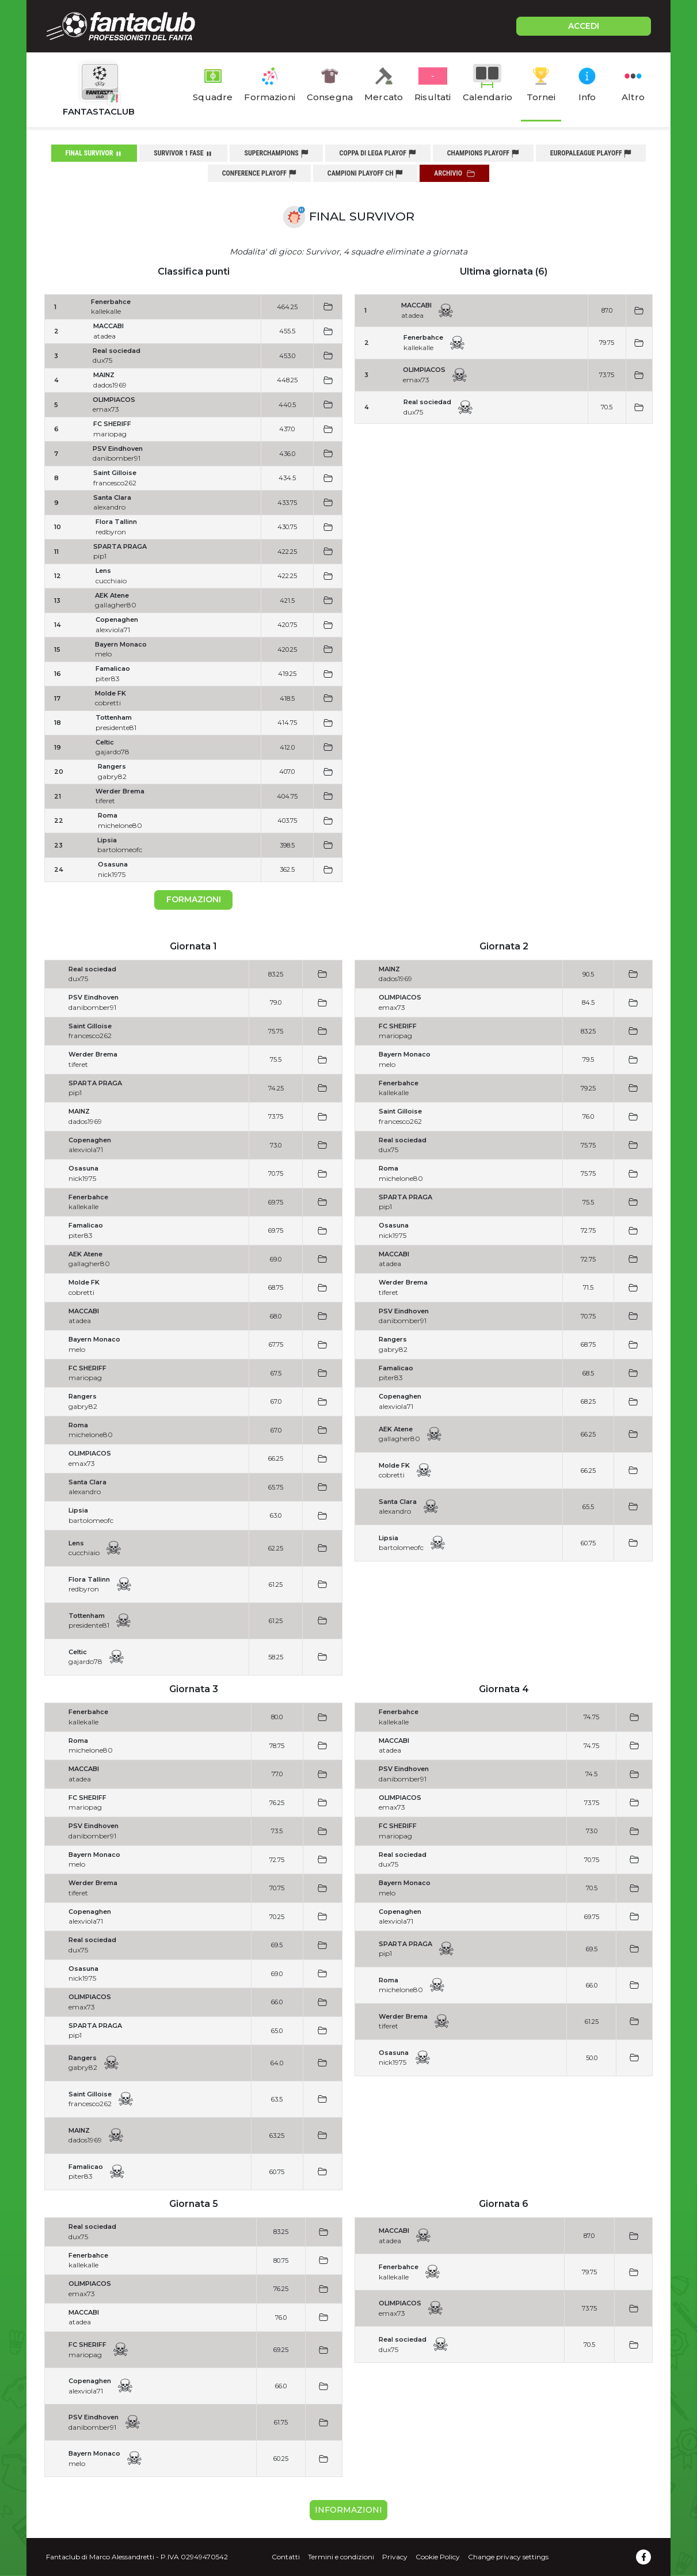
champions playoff (483, 153)
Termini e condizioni (341, 2556)
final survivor (94, 153)
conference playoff (259, 173)
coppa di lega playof (378, 153)
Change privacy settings (508, 2556)
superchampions (276, 153)
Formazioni (193, 899)
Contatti (286, 2556)
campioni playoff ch (365, 173)
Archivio (454, 173)
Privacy (394, 2556)
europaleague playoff (591, 153)
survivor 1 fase (183, 153)
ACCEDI (583, 26)
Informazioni (348, 2510)
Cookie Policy (438, 2556)
